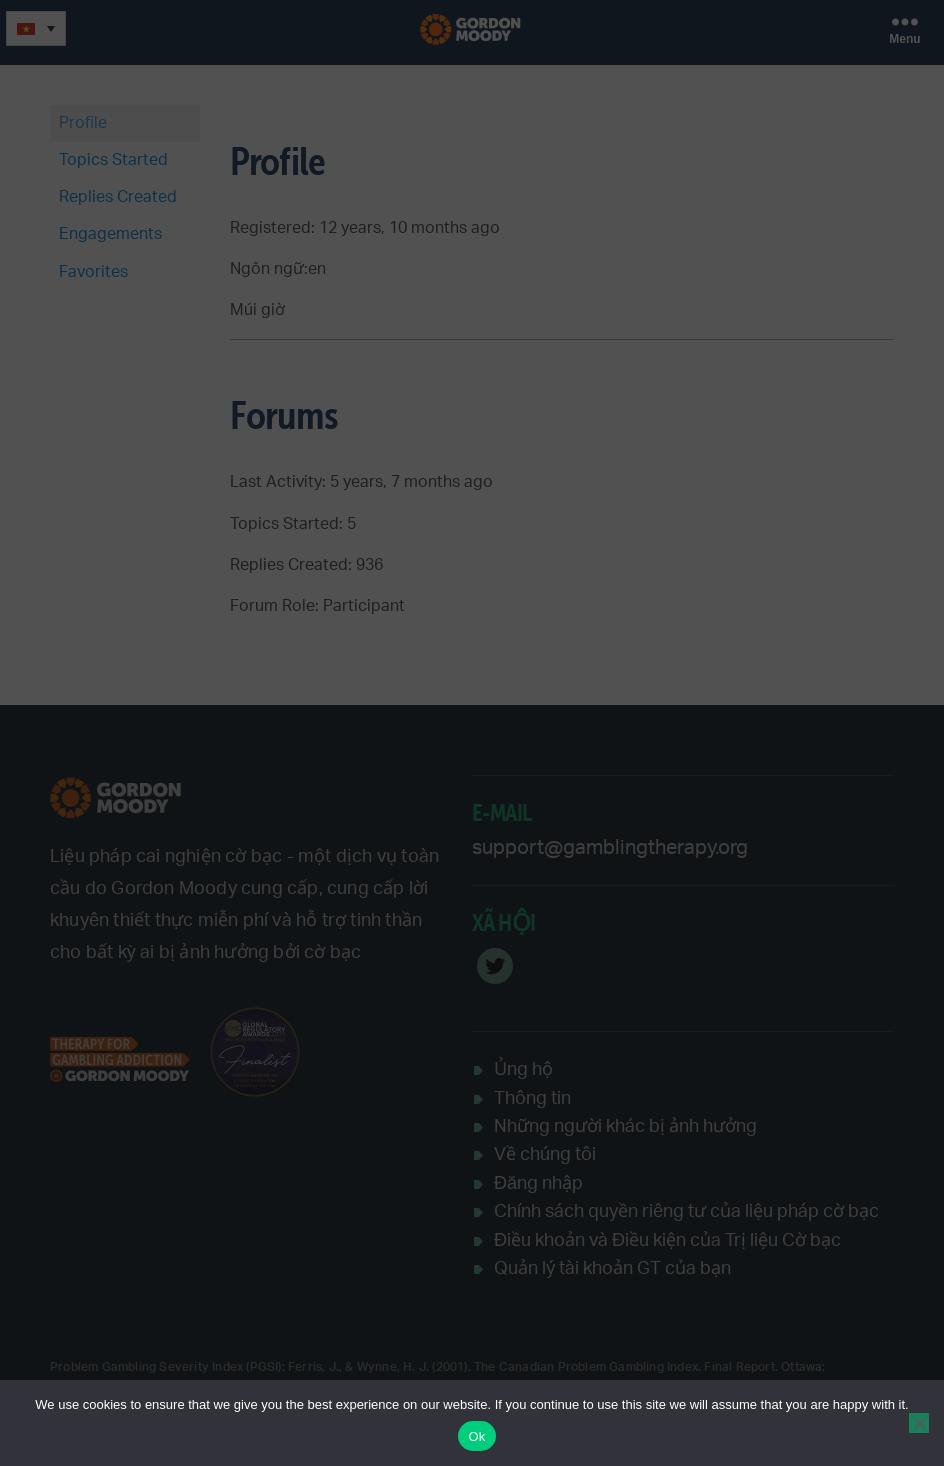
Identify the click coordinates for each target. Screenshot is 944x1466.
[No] (919, 1423)
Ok (476, 1436)
